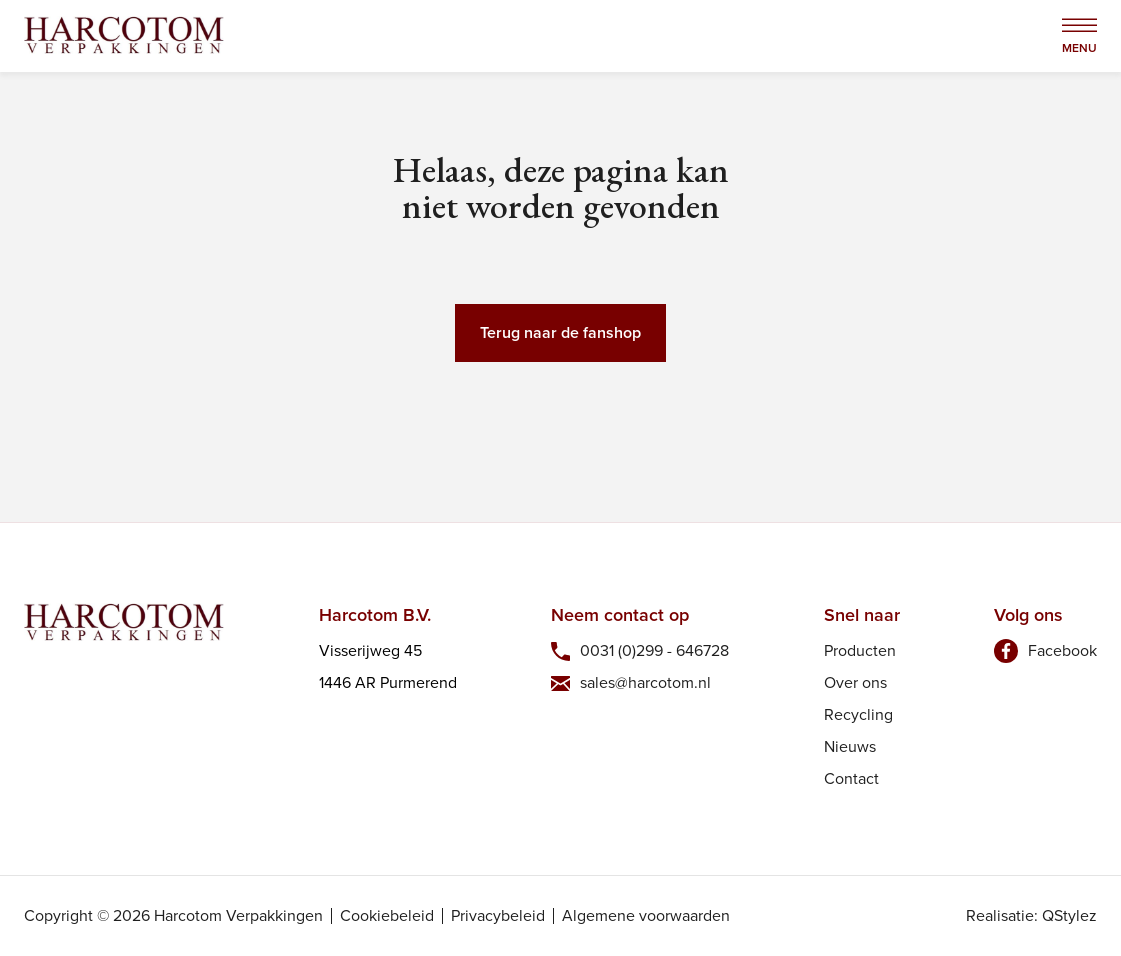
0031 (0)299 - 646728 (654, 650)
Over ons (855, 682)
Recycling (858, 714)
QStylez (1069, 915)
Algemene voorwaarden (646, 916)
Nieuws (850, 746)
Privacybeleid (498, 916)
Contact (851, 778)
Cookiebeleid (387, 916)
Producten (860, 650)
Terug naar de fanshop (560, 332)
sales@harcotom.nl (645, 682)
